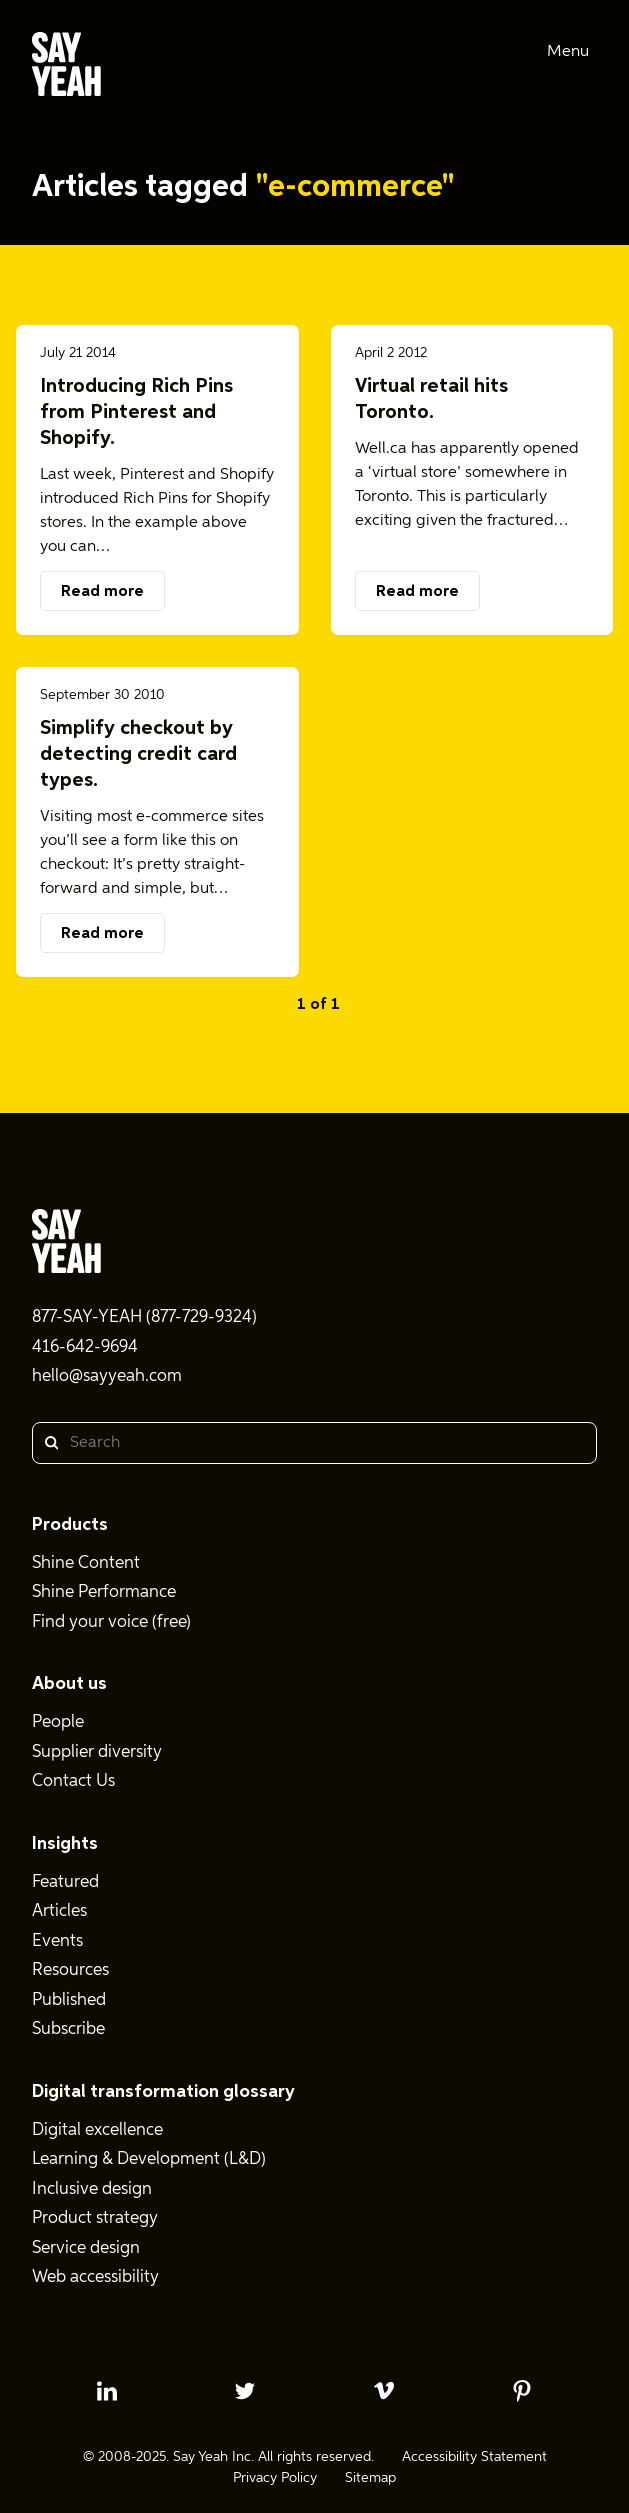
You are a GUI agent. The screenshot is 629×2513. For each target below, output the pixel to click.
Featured (65, 1882)
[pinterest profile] (522, 2391)
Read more (102, 592)
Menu (568, 52)
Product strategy (95, 2218)
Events (57, 1941)
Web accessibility (95, 2277)
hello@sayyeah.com (107, 1376)
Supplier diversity (97, 1752)
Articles (59, 1911)
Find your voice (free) (111, 1622)
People (58, 1722)
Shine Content (86, 1563)
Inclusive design (92, 2189)
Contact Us (73, 1781)
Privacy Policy (275, 2478)
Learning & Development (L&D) (149, 2159)
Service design (86, 2248)
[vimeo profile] (384, 2391)
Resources (70, 1970)
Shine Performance (104, 1592)
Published (69, 2000)
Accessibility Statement (474, 2457)
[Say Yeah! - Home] (66, 68)
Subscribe (68, 2029)
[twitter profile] (245, 2391)
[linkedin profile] (107, 2391)
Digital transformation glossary (163, 2092)
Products (70, 1525)
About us (69, 1684)
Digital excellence (97, 2130)
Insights (65, 1844)
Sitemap (370, 2478)
